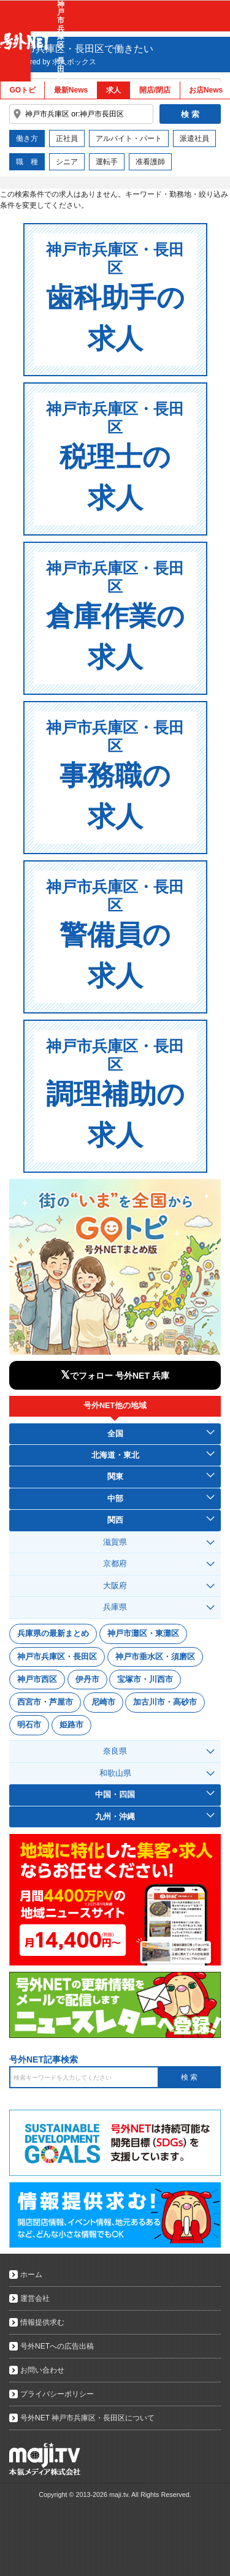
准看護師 (150, 161)
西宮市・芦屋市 (45, 1702)
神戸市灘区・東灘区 (143, 1633)
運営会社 (35, 2298)
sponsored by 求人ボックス (51, 62)
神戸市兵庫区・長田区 (57, 1656)
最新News (71, 90)
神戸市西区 (37, 1679)
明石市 (29, 1724)
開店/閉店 (155, 90)
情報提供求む (42, 2322)
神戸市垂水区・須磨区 (155, 1656)
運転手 (107, 161)
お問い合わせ (42, 2370)
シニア (67, 161)
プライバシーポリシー (57, 2394)
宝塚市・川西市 (145, 1679)
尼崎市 (103, 1702)
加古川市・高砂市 (165, 1702)
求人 (113, 90)
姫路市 (71, 1724)
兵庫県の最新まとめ (53, 1633)
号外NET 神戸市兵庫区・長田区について (87, 2418)
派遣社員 (194, 138)
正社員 (67, 138)
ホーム (31, 2274)
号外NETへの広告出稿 (57, 2346)
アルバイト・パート (129, 138)
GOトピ (22, 90)
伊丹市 (87, 1679)
